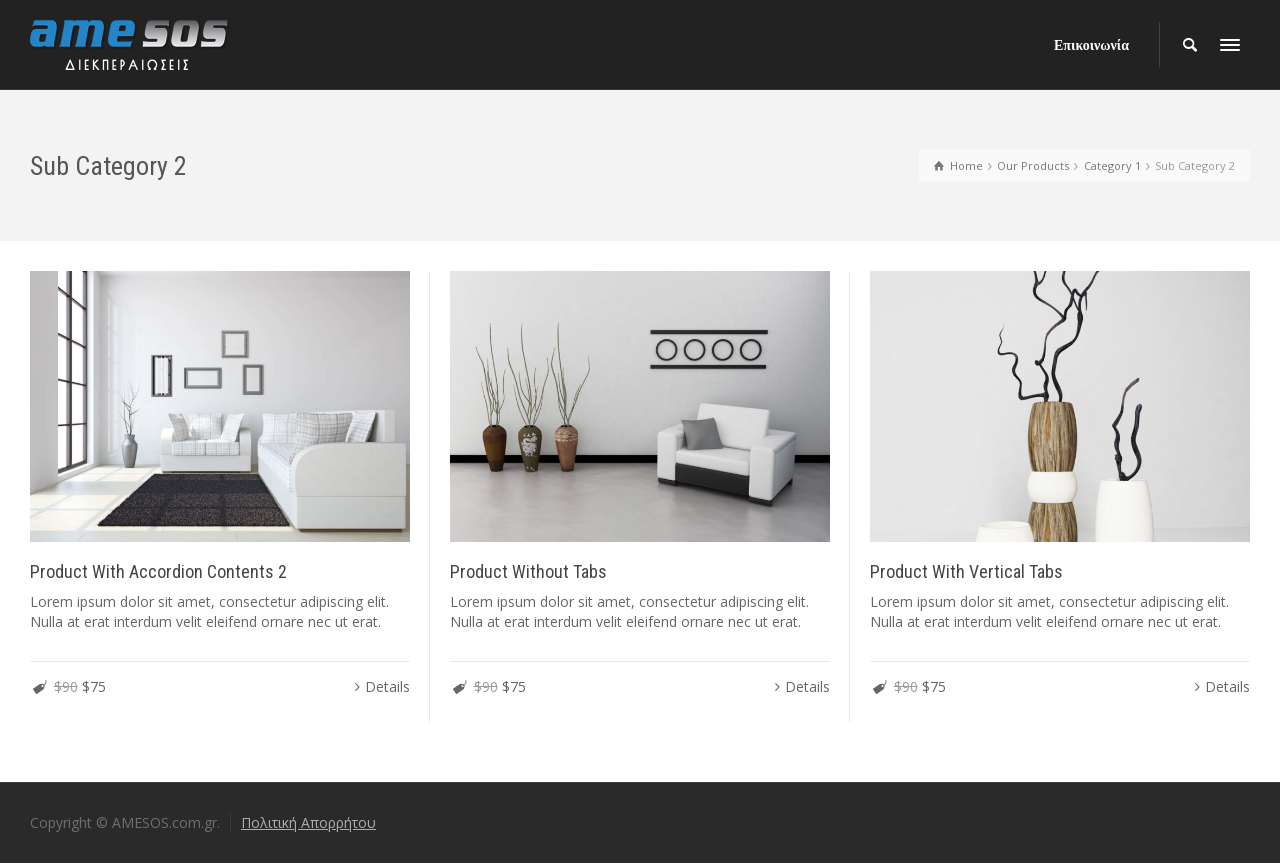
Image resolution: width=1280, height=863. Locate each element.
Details (387, 686)
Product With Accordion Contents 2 (158, 571)
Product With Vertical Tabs (966, 571)
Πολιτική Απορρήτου (308, 822)
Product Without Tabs (528, 571)
